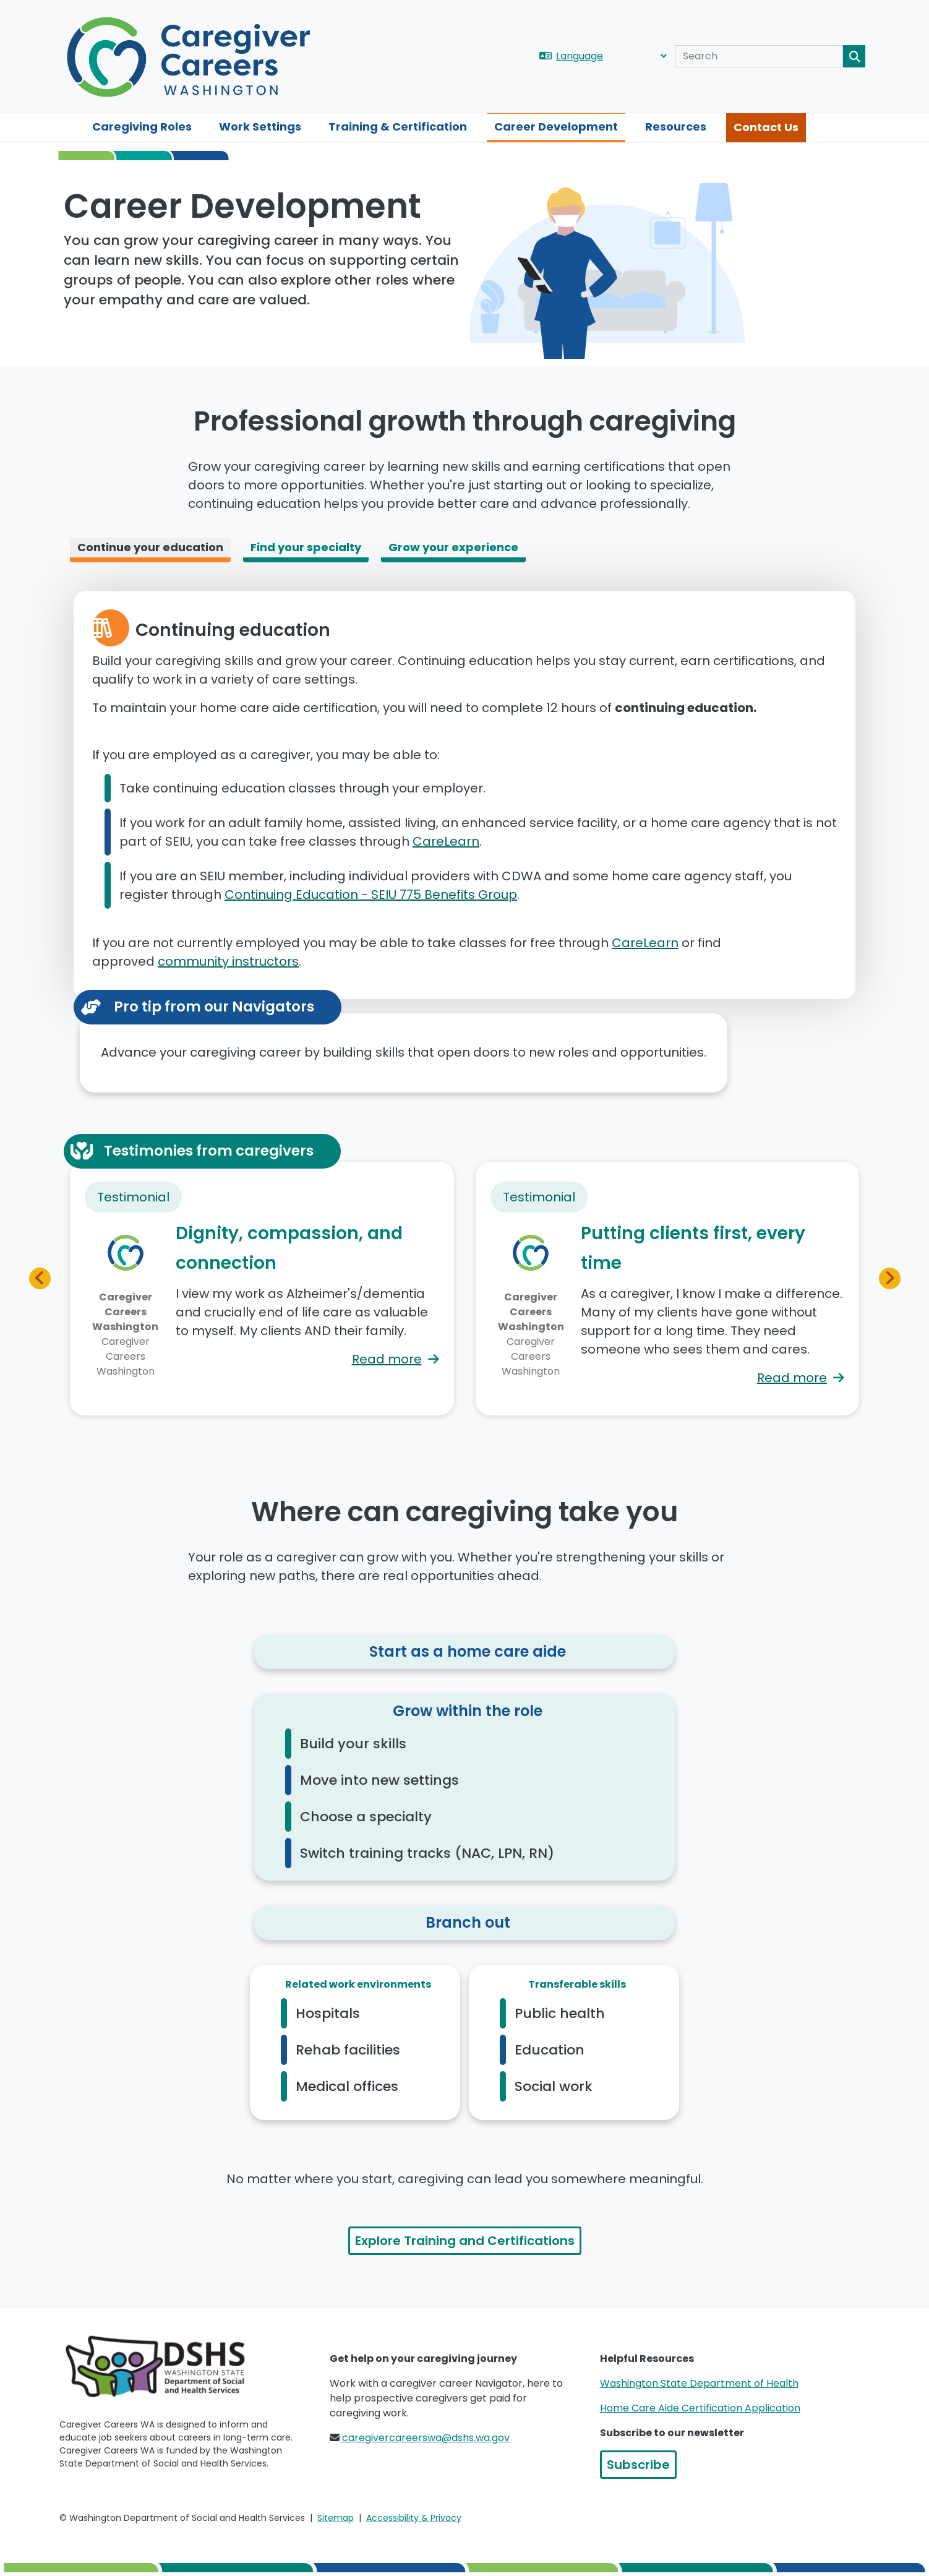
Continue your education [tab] (150, 547)
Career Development (556, 126)
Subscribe (638, 2464)
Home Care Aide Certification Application (700, 2408)
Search (854, 56)
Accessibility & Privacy (413, 2518)
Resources (675, 126)
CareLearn (446, 841)
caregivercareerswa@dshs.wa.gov (426, 2438)
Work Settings (260, 126)
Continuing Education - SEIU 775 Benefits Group (371, 894)
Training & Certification (397, 126)
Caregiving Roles (142, 126)
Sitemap (335, 2518)
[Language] (611, 56)
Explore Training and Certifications (465, 2240)
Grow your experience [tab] (453, 547)
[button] (40, 1278)
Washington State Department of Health (699, 2383)
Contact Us (766, 127)
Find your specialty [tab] (305, 547)
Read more (387, 1359)
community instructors (228, 961)
